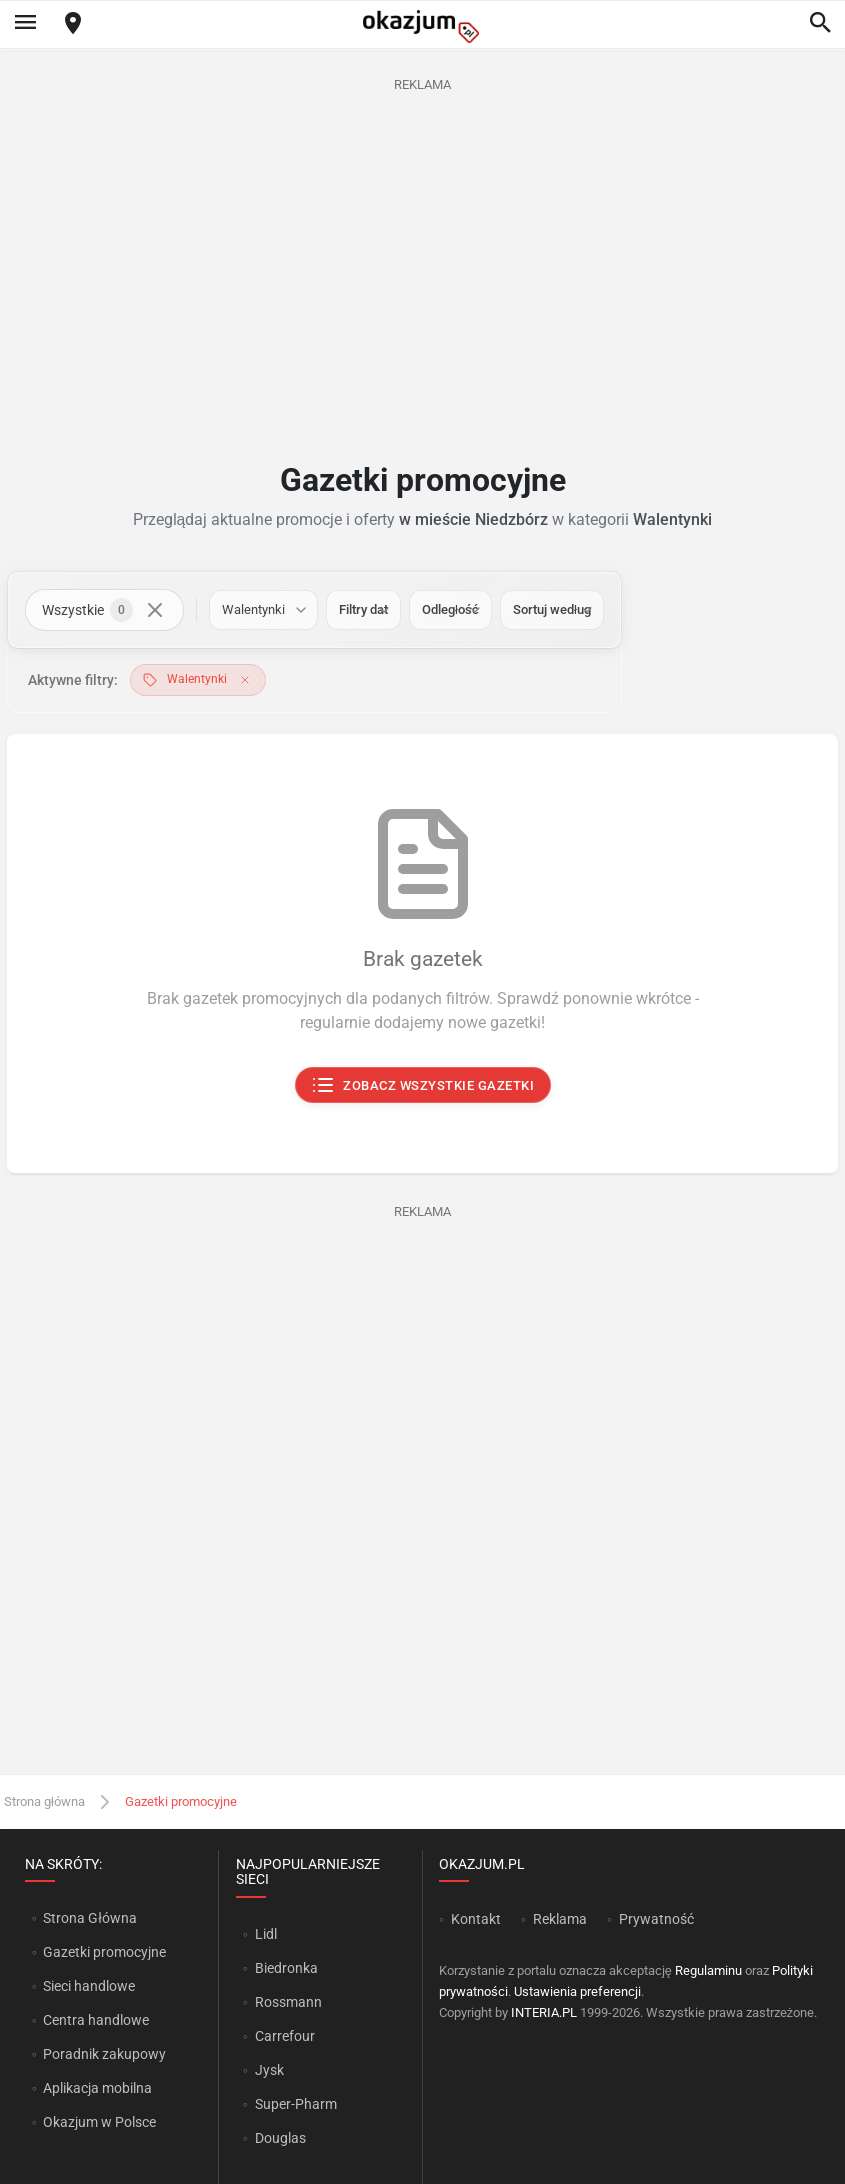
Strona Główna (89, 1918)
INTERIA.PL (544, 2012)
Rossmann (288, 2002)
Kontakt (476, 1919)
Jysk (269, 2070)
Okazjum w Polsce (99, 2122)
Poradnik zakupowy (104, 2054)
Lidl (266, 1934)
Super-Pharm (296, 2104)
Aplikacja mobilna (97, 2088)
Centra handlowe (96, 2020)
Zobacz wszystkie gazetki (422, 1086)
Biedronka (286, 1968)
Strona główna (44, 1801)
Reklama (560, 1919)
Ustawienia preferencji (577, 1991)
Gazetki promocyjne (104, 1952)
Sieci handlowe (89, 1986)
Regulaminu (708, 1970)
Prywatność (656, 1919)
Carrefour (285, 2036)
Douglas (280, 2138)
